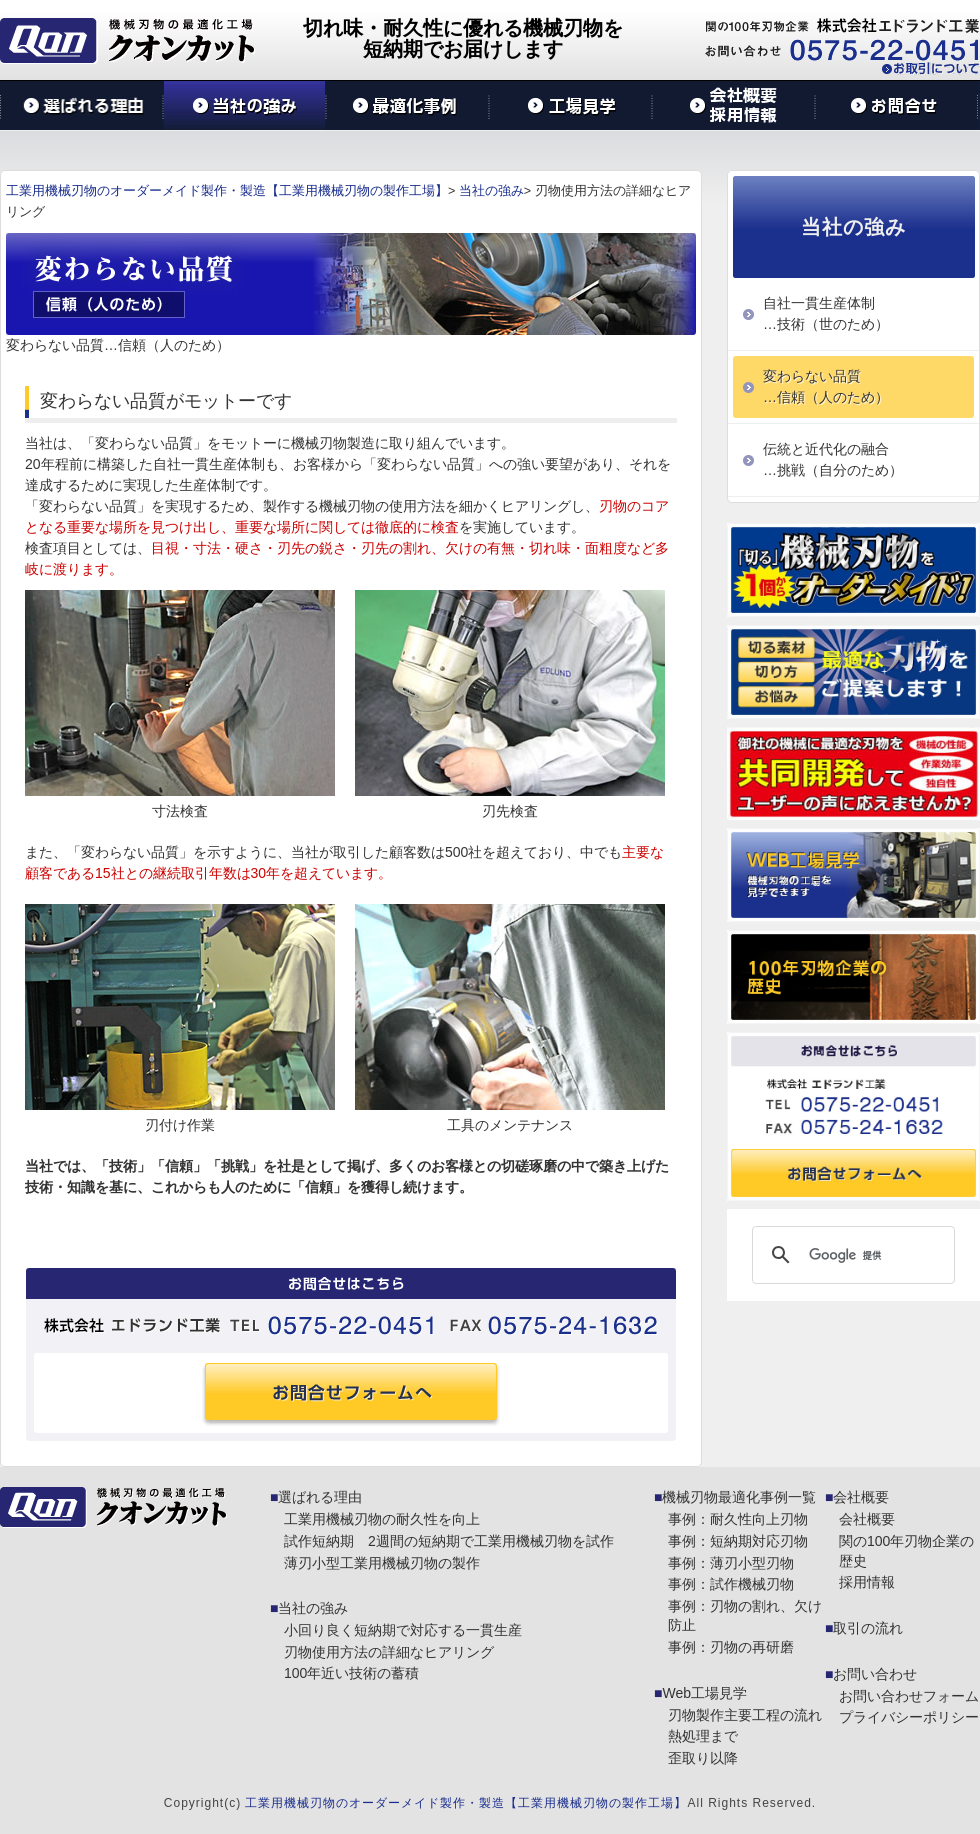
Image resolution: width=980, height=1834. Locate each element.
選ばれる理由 (320, 1497)
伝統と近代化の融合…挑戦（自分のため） (833, 459)
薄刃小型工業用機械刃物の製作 (382, 1563)
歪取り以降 (703, 1758)
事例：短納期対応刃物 (738, 1541)
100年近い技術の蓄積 (351, 1673)
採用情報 (867, 1582)
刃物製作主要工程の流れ (745, 1715)
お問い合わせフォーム (909, 1696)
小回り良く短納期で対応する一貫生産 (403, 1630)
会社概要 (861, 1497)
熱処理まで (703, 1736)
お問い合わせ (875, 1674)
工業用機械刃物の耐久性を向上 (382, 1519)
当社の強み (313, 1608)
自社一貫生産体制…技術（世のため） (826, 313)
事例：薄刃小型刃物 (731, 1563)
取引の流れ (868, 1628)
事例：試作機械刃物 (731, 1584)
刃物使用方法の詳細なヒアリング (389, 1652)
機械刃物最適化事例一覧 (739, 1497)
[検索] (850, 1255)
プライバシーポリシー (909, 1717)
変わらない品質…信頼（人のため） (826, 386)
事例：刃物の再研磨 (731, 1647)
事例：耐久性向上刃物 (738, 1519)
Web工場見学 (704, 1693)
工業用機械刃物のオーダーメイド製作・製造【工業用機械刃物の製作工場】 (466, 1803)
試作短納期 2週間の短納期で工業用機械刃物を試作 (449, 1541)
